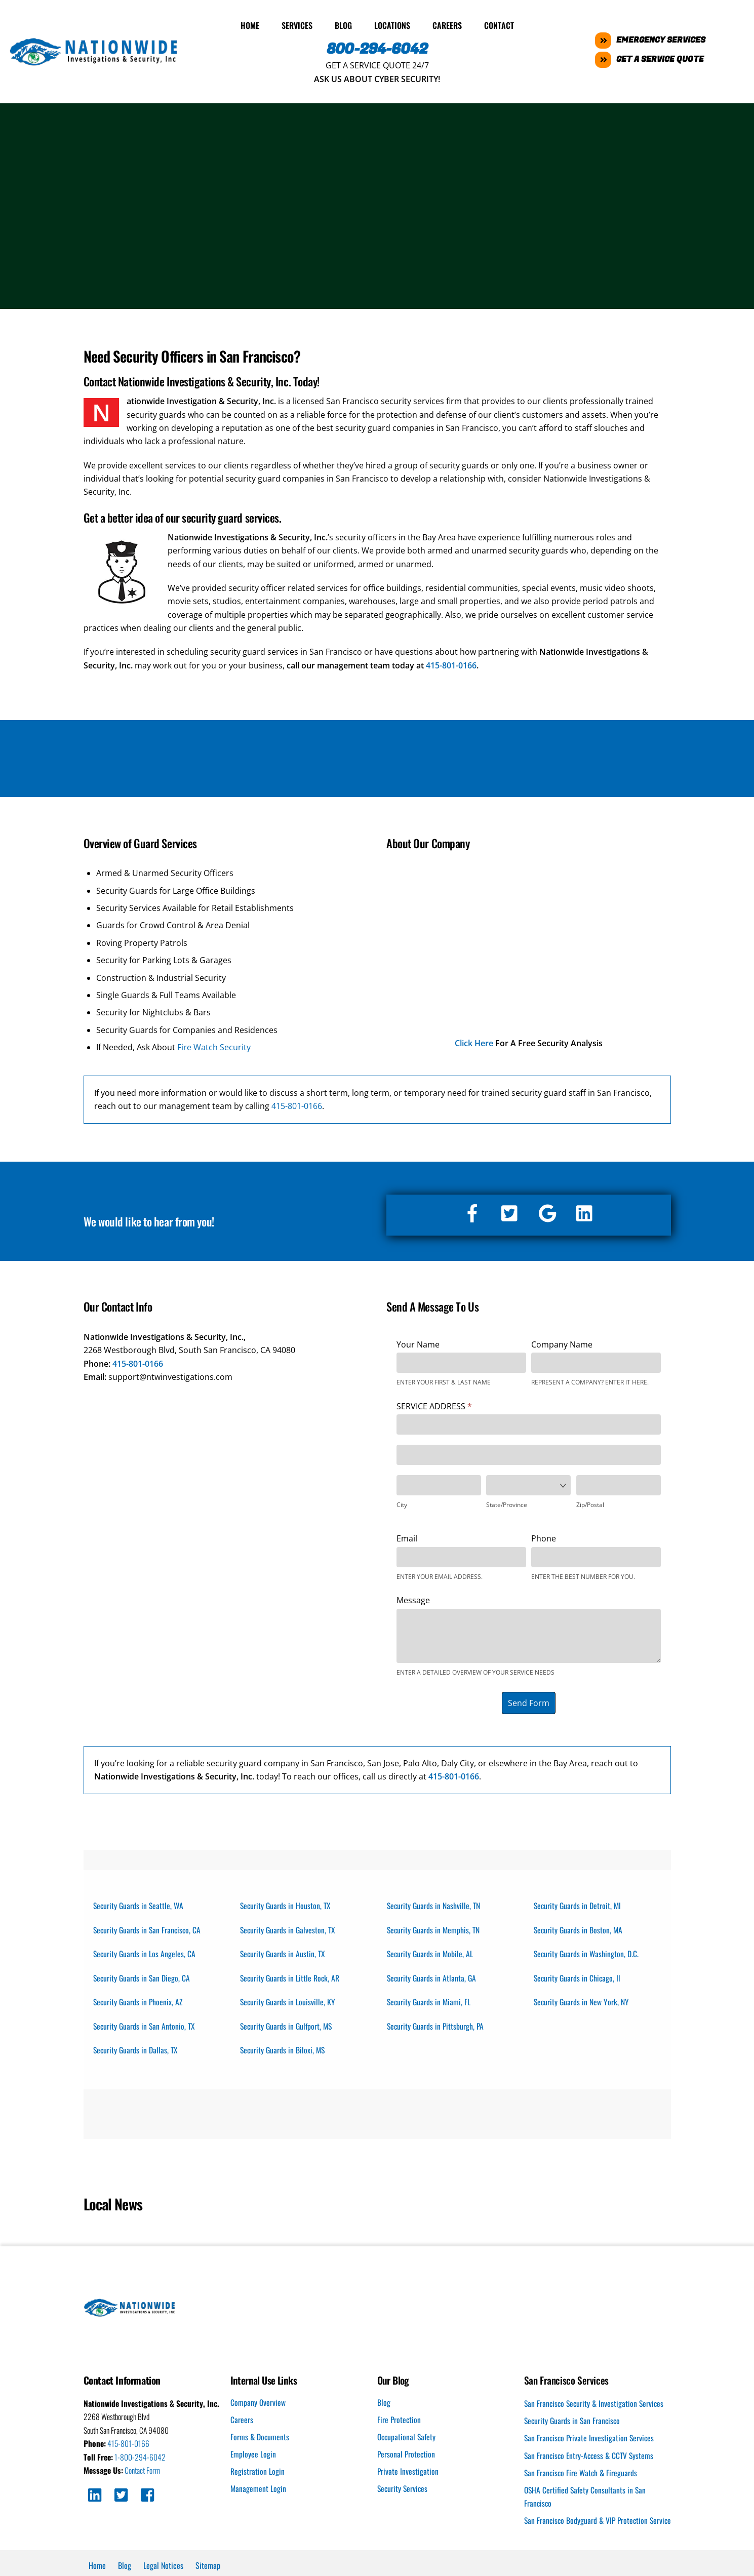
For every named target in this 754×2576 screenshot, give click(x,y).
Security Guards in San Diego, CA (143, 1977)
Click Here (474, 1040)
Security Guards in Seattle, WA (140, 1903)
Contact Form (144, 2473)
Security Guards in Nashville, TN (435, 1903)
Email (406, 1535)
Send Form (528, 1700)
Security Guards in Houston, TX (287, 1903)
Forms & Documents (260, 2439)
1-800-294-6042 (141, 2459)
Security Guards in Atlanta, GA (433, 1977)
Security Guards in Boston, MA (579, 1928)
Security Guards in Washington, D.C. (587, 1953)
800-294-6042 (377, 46)
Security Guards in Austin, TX (284, 1953)
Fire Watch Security (214, 1044)
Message (413, 1597)
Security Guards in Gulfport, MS (288, 2026)
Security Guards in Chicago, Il (578, 1977)
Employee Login (253, 2456)
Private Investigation (408, 2474)
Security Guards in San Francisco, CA (149, 1928)
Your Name (418, 1342)
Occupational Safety (407, 2439)
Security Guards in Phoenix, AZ (139, 2002)
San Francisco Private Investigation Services (590, 2441)
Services (297, 23)
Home (250, 23)
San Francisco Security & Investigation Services (595, 2406)
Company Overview (258, 2404)
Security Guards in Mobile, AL (431, 1953)
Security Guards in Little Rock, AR (291, 1977)
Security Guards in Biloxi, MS (284, 2051)
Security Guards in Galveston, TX (289, 1928)
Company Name (561, 1342)
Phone (543, 1535)
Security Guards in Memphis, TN (435, 1928)
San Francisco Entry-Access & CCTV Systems (591, 2458)
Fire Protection (399, 2421)
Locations (392, 23)
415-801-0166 (451, 662)
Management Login (258, 2491)
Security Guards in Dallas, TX (137, 2051)
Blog (343, 23)
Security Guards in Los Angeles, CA (145, 1953)
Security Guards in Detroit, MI (578, 1903)
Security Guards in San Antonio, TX (146, 2026)
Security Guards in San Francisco (573, 2423)
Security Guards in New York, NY (582, 2002)
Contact (499, 23)
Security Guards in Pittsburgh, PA (437, 2026)
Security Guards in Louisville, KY (289, 2002)
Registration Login (257, 2474)
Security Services (403, 2491)
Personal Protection (406, 2456)
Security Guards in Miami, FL (430, 2002)
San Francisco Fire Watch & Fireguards (582, 2476)
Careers (447, 23)
